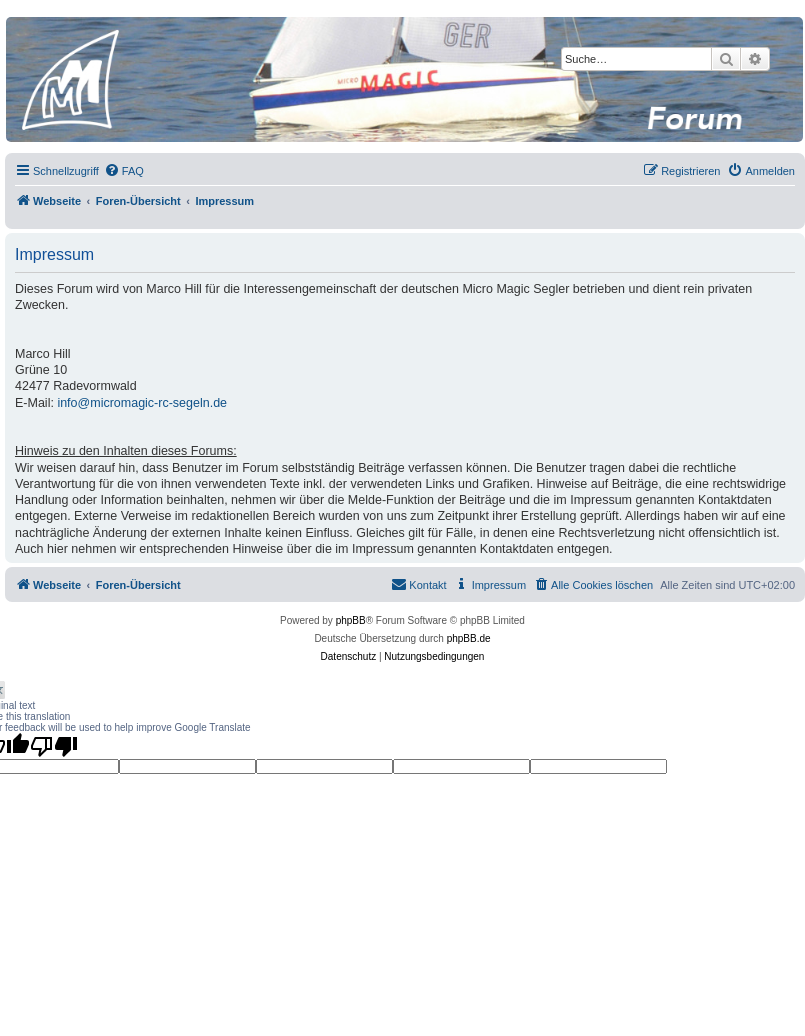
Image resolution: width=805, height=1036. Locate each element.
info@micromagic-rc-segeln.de (142, 403)
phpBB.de (469, 638)
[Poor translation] (54, 746)
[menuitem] (124, 171)
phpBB (351, 620)
